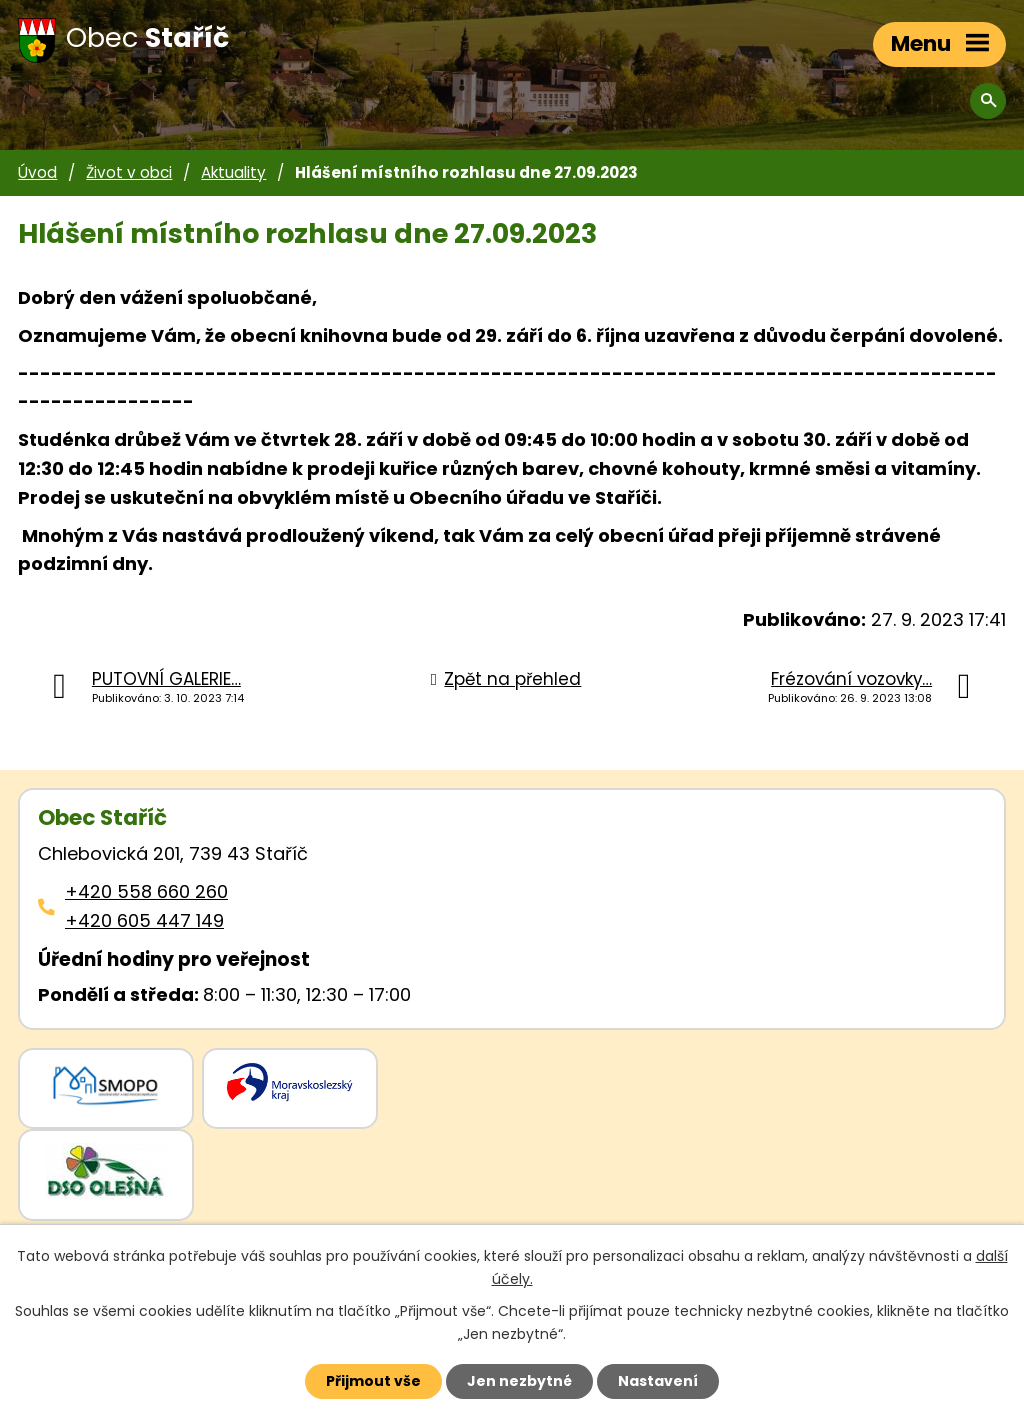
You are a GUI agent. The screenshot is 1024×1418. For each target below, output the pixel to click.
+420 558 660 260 (146, 891)
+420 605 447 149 (144, 920)
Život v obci (129, 172)
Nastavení (658, 1381)
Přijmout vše (373, 1381)
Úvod (37, 172)
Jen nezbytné (519, 1381)
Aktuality (233, 172)
